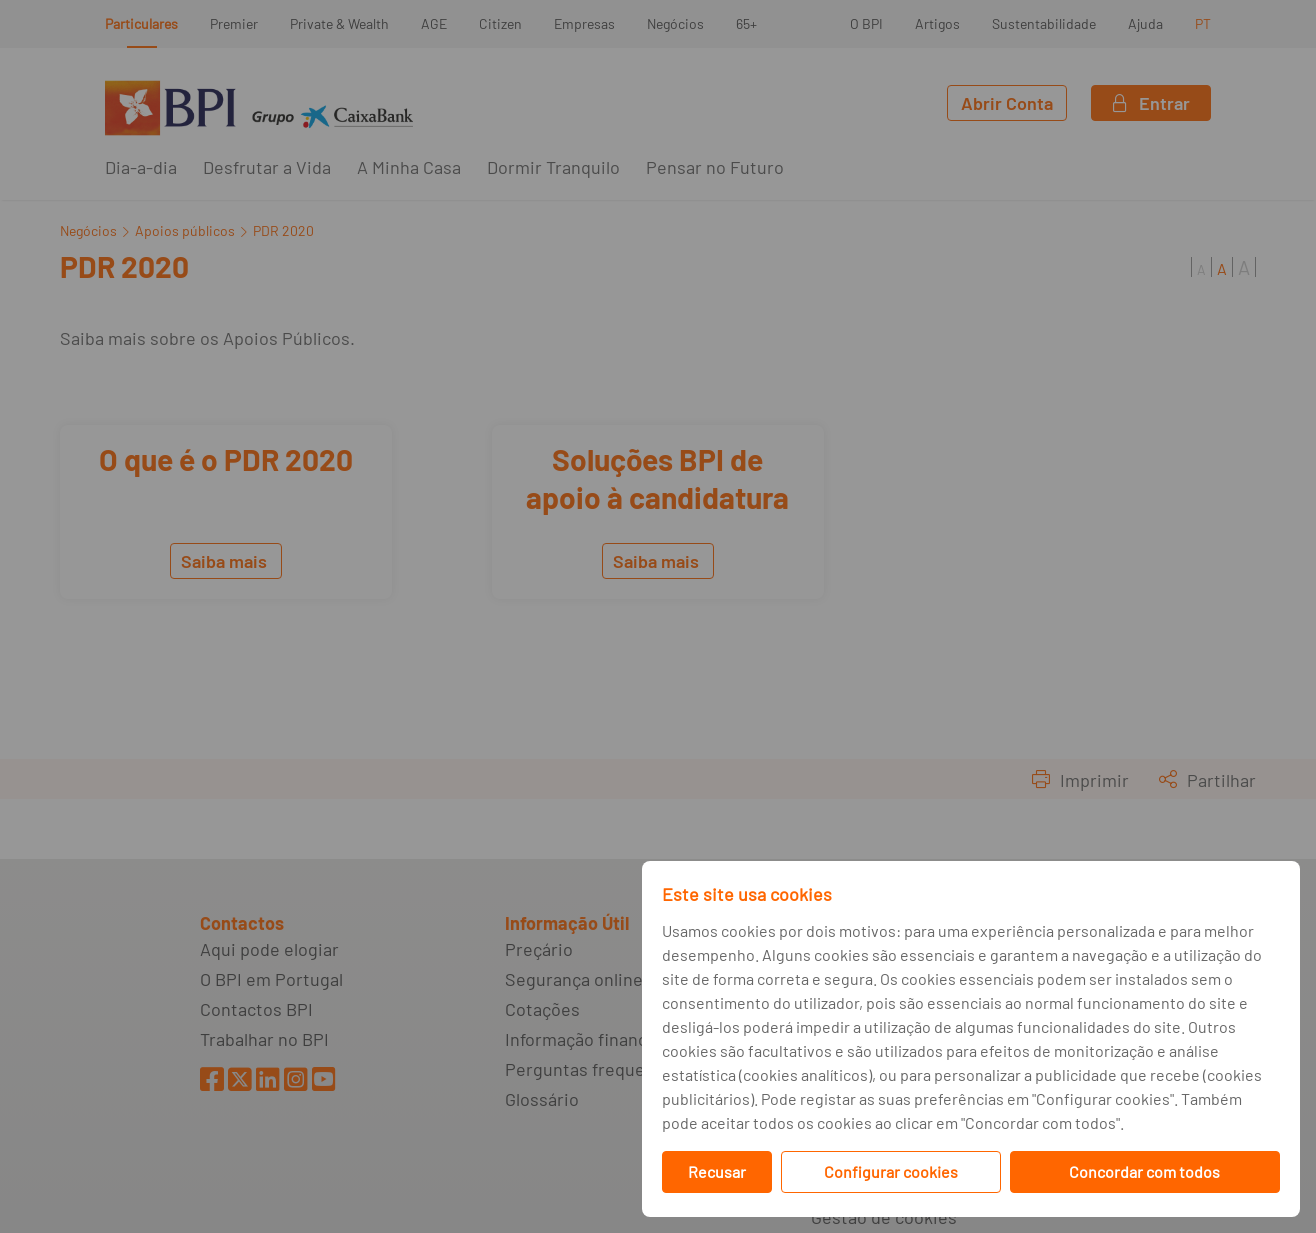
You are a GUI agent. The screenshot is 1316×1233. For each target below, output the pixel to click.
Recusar (717, 1171)
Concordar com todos (1144, 1171)
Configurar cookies (891, 1171)
